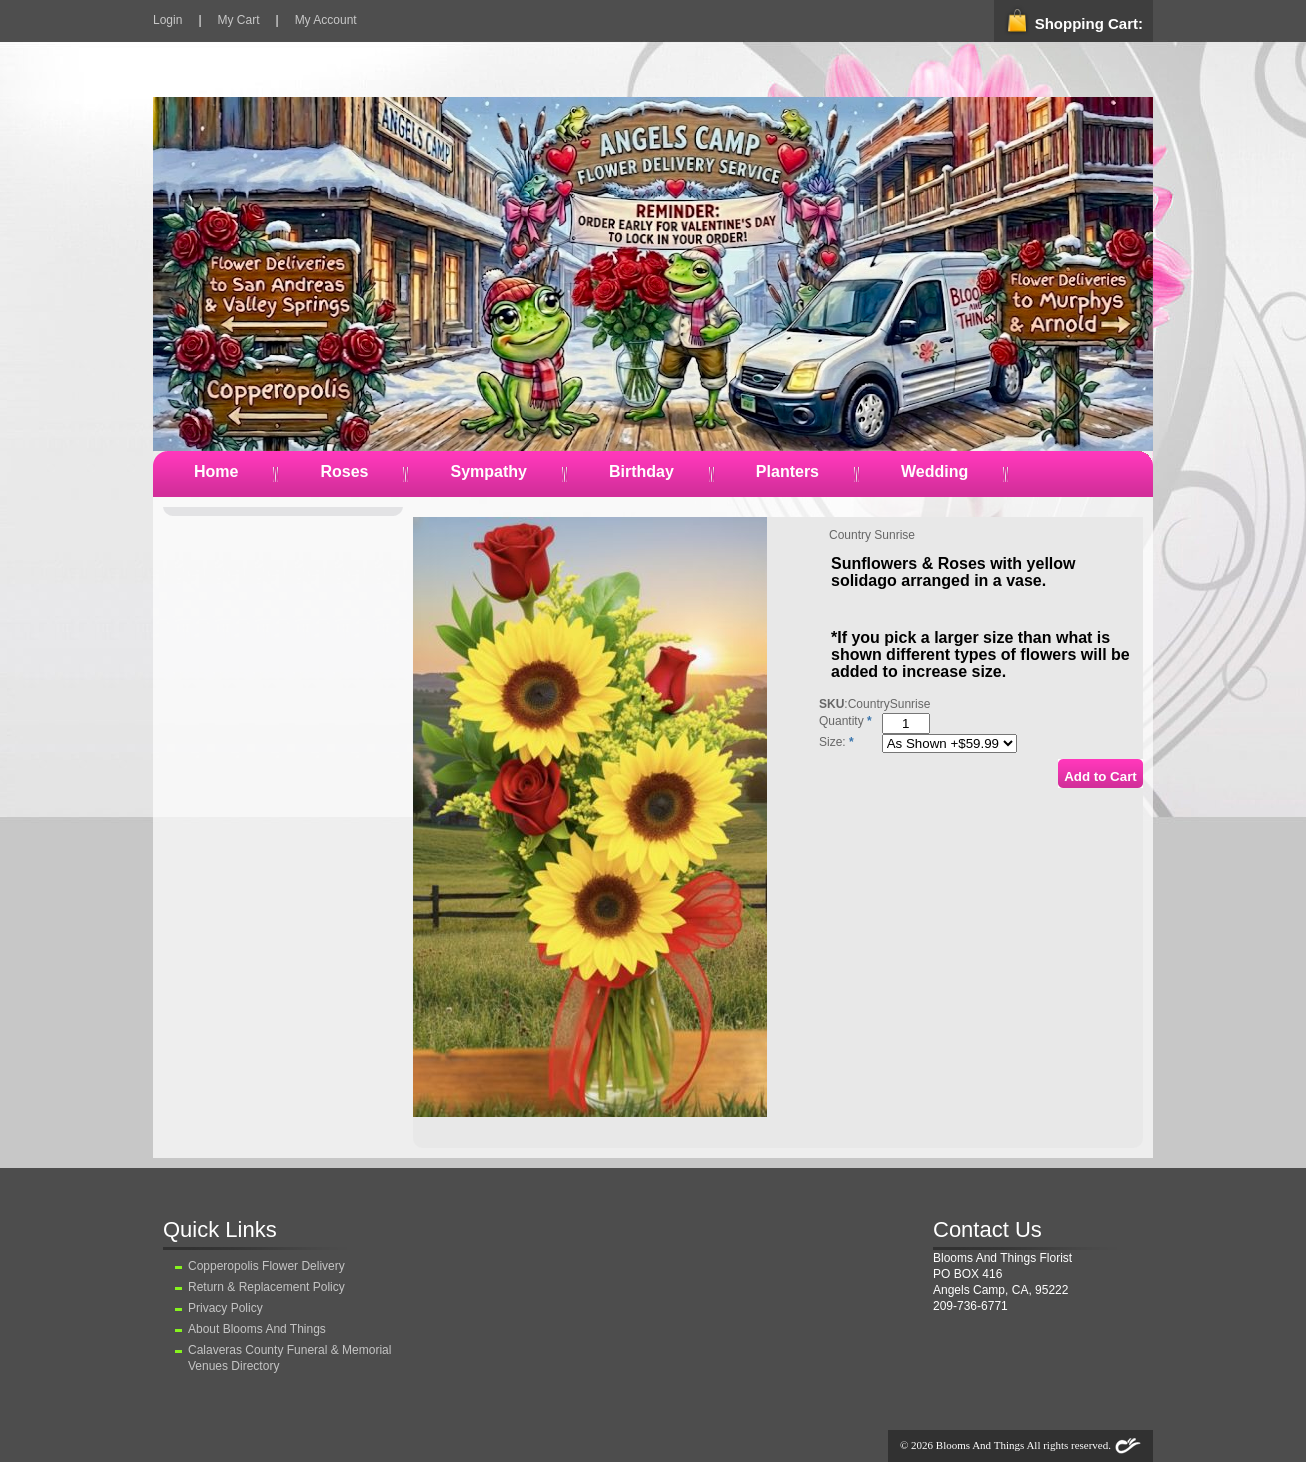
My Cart (239, 20)
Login (167, 20)
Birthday (641, 471)
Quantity (841, 721)
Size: (832, 742)
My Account (326, 20)
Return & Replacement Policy (266, 1287)
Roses (344, 471)
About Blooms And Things (257, 1329)
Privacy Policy (225, 1308)
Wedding (934, 471)
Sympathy (488, 471)
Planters (787, 471)
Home (216, 471)
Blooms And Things (980, 1445)
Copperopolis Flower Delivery (266, 1266)
